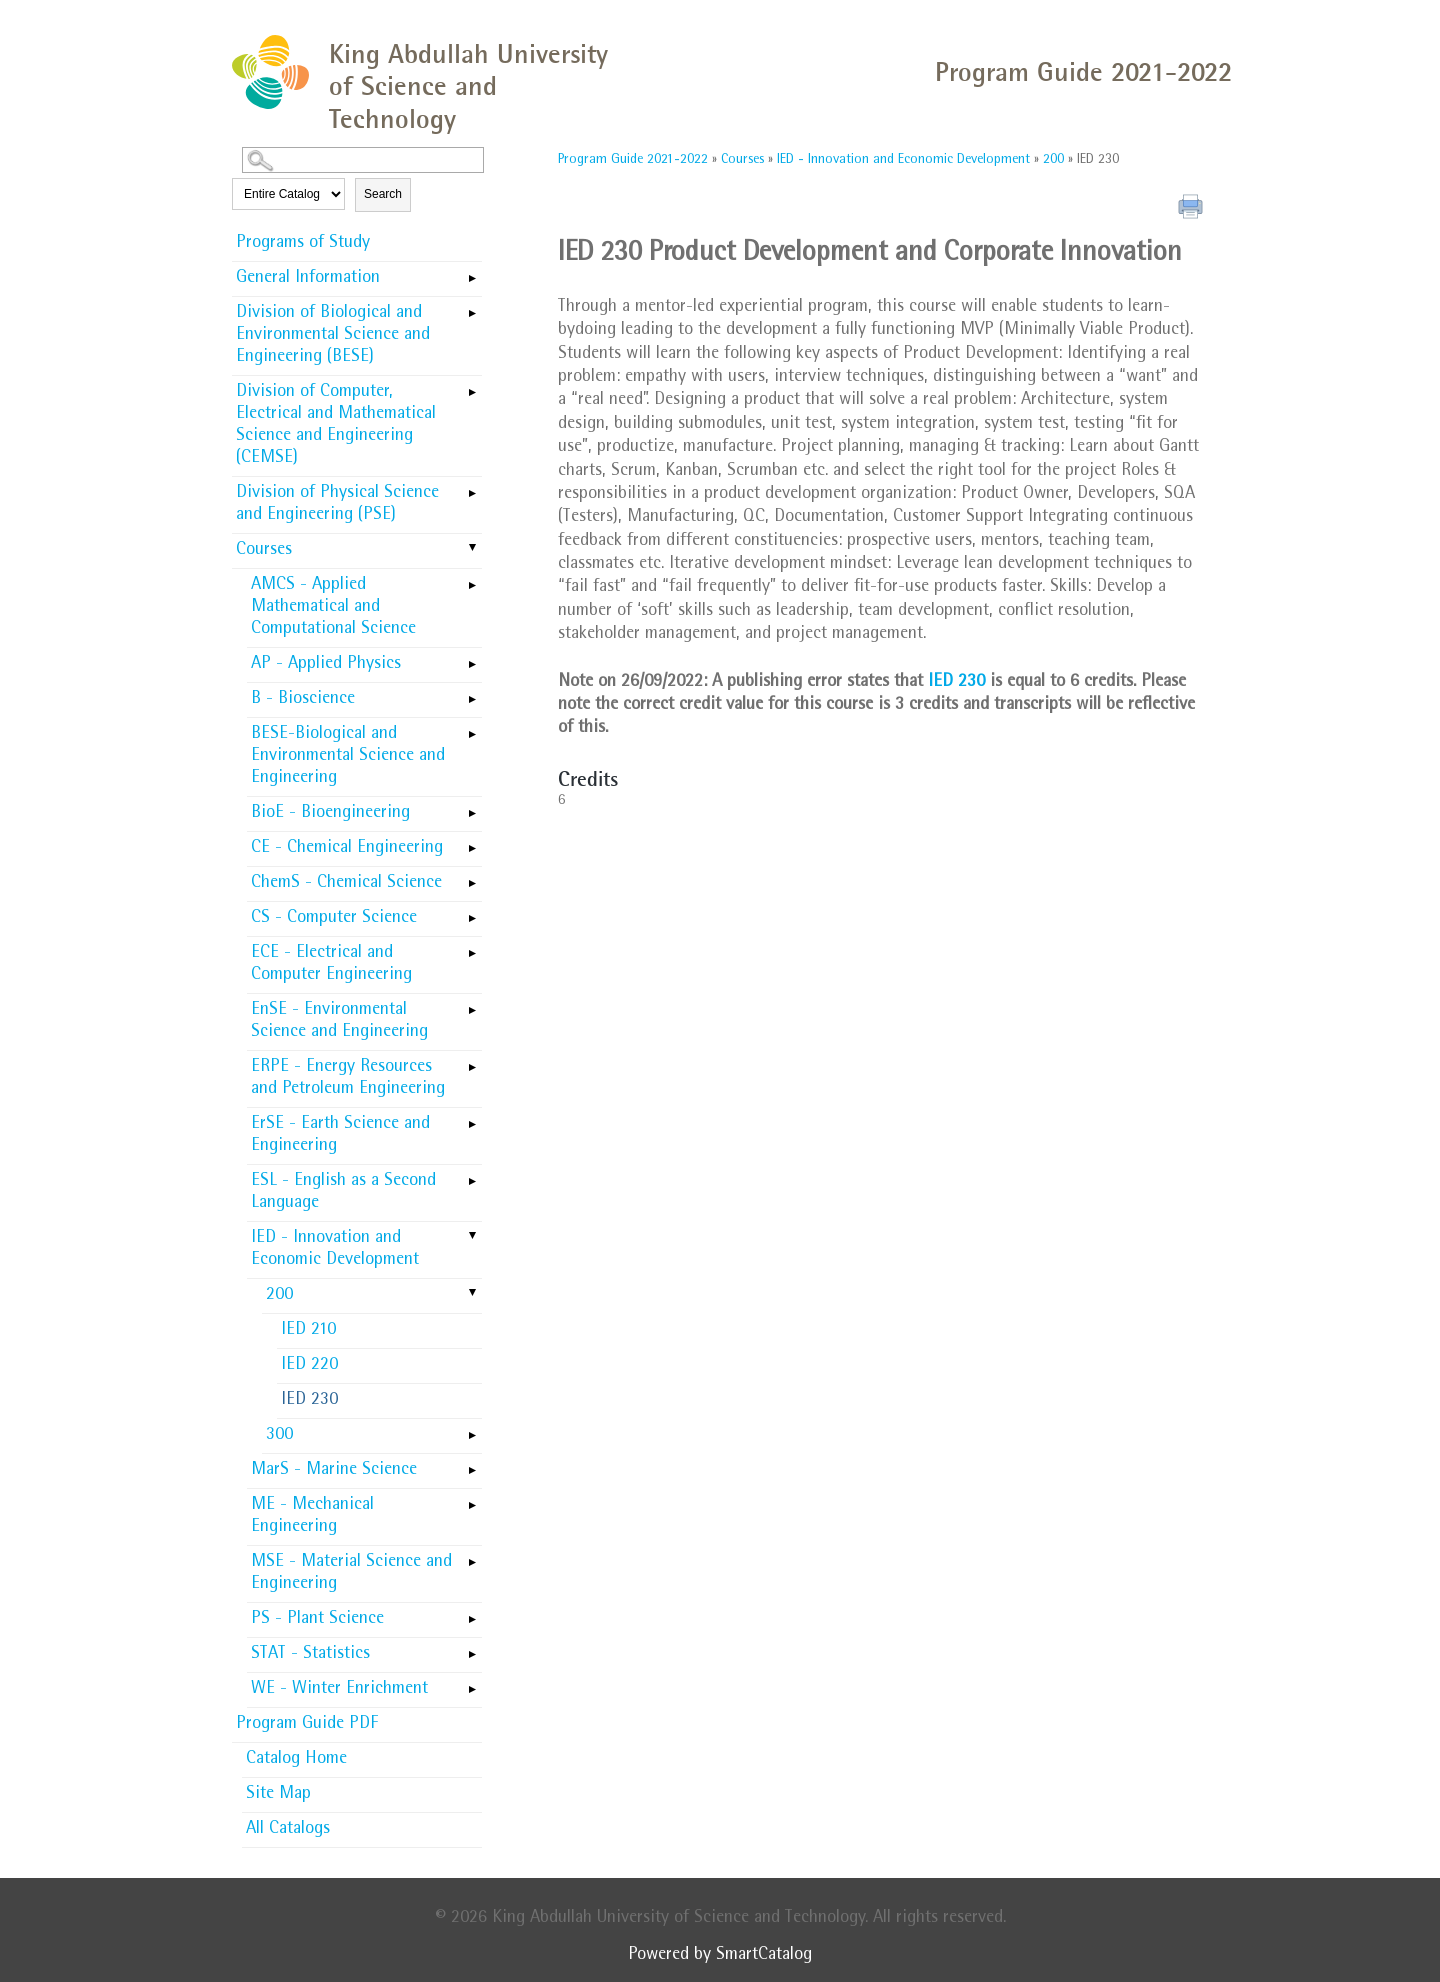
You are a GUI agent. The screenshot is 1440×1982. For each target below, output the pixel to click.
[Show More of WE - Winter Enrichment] (472, 1683)
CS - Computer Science (334, 919)
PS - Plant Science (317, 1620)
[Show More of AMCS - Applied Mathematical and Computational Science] (472, 579)
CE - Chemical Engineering (347, 849)
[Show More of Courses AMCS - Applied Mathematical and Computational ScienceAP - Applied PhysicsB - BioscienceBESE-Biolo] (472, 549)
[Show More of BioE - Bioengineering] (472, 807)
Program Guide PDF (307, 1725)
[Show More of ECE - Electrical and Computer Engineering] (472, 947)
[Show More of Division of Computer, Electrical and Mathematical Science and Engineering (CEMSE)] (472, 386)
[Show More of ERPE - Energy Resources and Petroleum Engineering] (472, 1061)
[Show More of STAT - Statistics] (472, 1648)
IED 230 (309, 1401)
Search (383, 194)
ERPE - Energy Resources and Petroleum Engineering (348, 1079)
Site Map (278, 1795)
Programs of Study (303, 244)
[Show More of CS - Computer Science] (472, 912)
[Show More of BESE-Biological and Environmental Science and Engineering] (472, 728)
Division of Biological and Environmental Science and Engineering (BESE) (333, 336)
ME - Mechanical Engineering (312, 1517)
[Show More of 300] (472, 1429)
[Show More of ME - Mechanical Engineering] (472, 1499)
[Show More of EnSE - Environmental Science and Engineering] (472, 1004)
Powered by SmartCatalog (720, 1956)
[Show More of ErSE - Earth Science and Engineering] (472, 1118)
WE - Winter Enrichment (339, 1690)
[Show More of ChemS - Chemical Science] (472, 877)
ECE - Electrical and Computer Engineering (331, 965)
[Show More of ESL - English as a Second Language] (472, 1175)
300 (279, 1436)
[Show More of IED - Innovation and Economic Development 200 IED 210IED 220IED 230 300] (472, 1237)
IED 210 (308, 1331)
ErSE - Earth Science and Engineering (340, 1136)
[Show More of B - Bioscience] (472, 693)
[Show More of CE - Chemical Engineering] (472, 842)
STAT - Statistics (310, 1655)
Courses (264, 551)
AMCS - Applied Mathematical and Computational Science (333, 608)
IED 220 (309, 1366)
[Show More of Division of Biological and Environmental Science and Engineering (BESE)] (472, 307)
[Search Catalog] (363, 160)
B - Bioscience (303, 700)
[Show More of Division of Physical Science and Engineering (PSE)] (472, 487)
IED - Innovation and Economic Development (335, 1250)
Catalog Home (296, 1760)
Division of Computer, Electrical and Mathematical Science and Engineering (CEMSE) (336, 426)
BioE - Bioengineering (330, 814)
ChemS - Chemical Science (346, 884)
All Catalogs (288, 1830)
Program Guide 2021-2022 (633, 160)
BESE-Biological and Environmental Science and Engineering (348, 757)
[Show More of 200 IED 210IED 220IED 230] (472, 1294)
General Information (308, 279)
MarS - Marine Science (334, 1471)
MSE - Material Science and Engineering (351, 1574)
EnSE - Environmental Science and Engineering (339, 1022)
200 (279, 1296)
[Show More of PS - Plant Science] (472, 1613)
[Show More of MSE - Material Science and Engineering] (472, 1556)
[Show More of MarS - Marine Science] (472, 1464)
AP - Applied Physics (326, 665)
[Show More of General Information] (472, 272)
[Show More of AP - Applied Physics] (472, 658)
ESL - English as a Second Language (343, 1193)
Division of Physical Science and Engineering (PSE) (337, 505)
